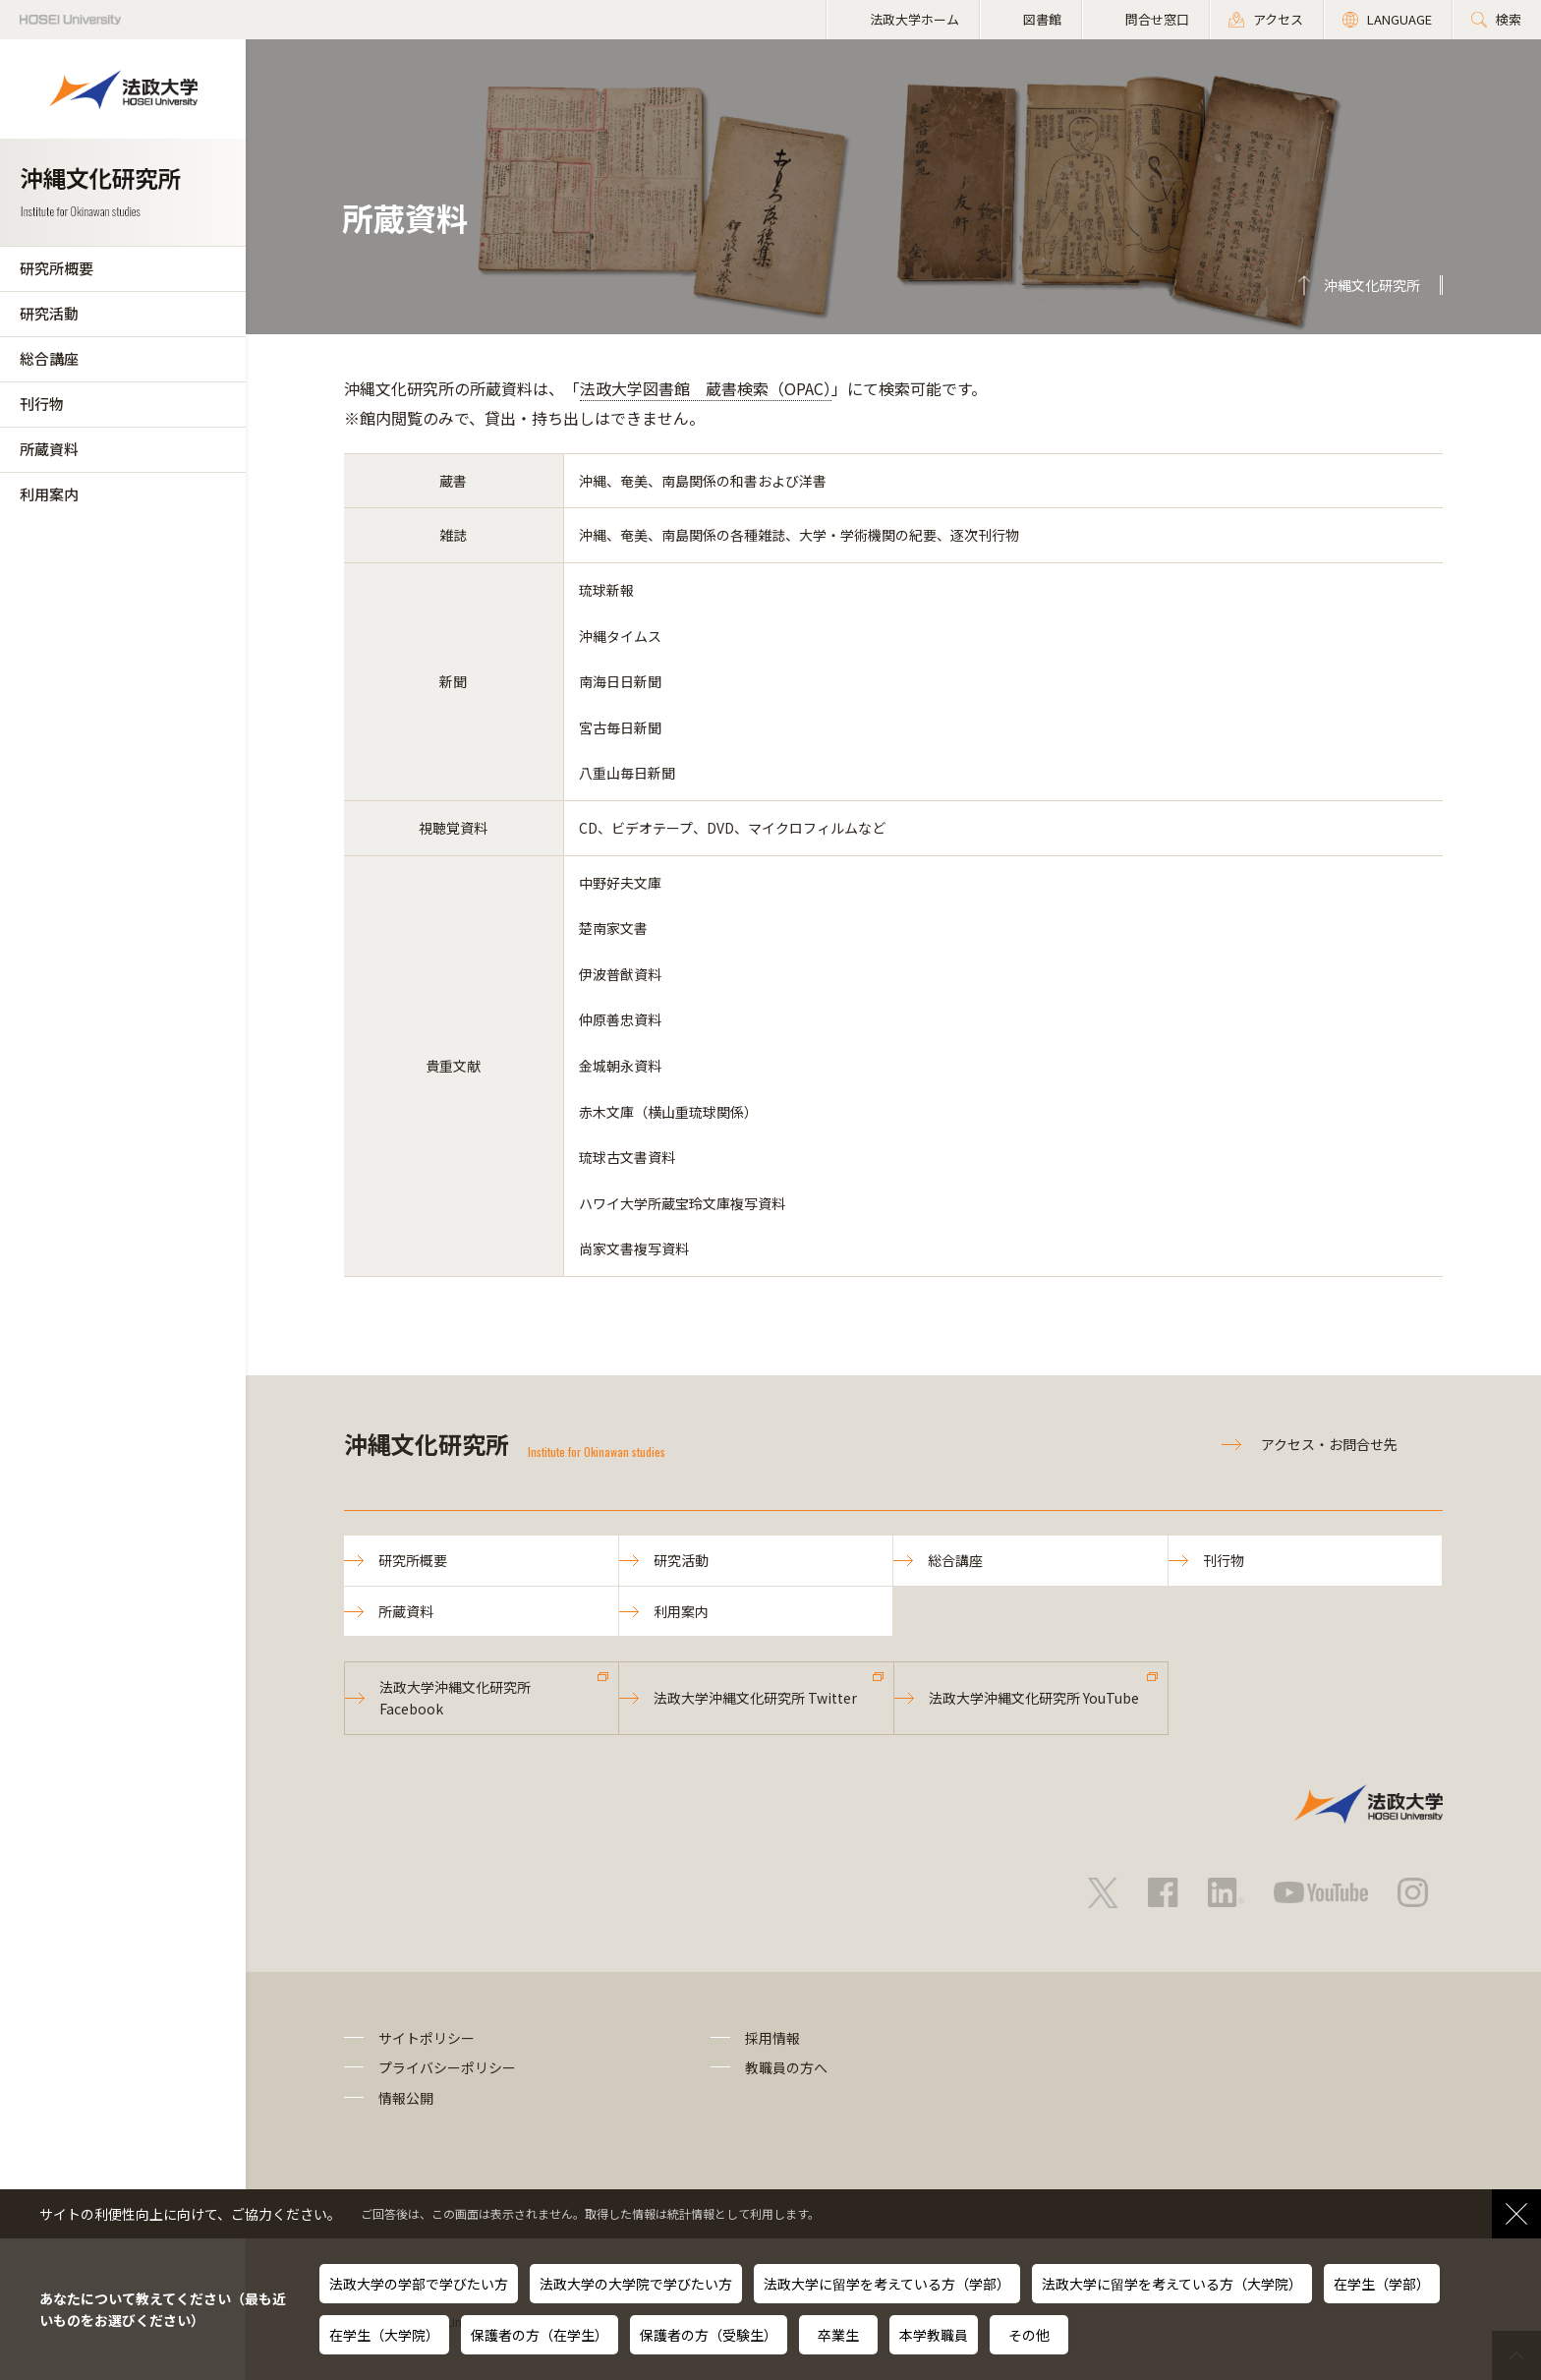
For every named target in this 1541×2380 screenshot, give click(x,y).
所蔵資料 (49, 448)
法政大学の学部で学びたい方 (418, 2283)
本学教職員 (933, 2335)
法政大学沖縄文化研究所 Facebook (455, 1697)
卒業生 (838, 2335)
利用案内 (49, 494)
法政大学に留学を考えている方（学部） (887, 2283)
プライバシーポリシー (447, 2067)
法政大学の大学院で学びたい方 (636, 2283)
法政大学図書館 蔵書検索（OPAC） (705, 388)
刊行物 (42, 403)
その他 (1029, 2335)
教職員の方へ (786, 2067)
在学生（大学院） (384, 2335)
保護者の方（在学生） (539, 2335)
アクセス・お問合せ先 (1329, 1444)
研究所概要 (56, 268)
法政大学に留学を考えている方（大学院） (1172, 2283)
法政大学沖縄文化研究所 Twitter (755, 1698)
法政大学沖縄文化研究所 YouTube (1034, 1698)
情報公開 (405, 2098)
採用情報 (772, 2038)
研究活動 (49, 313)
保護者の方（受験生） (708, 2335)
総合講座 (49, 358)
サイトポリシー (426, 2038)
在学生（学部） (1382, 2283)
